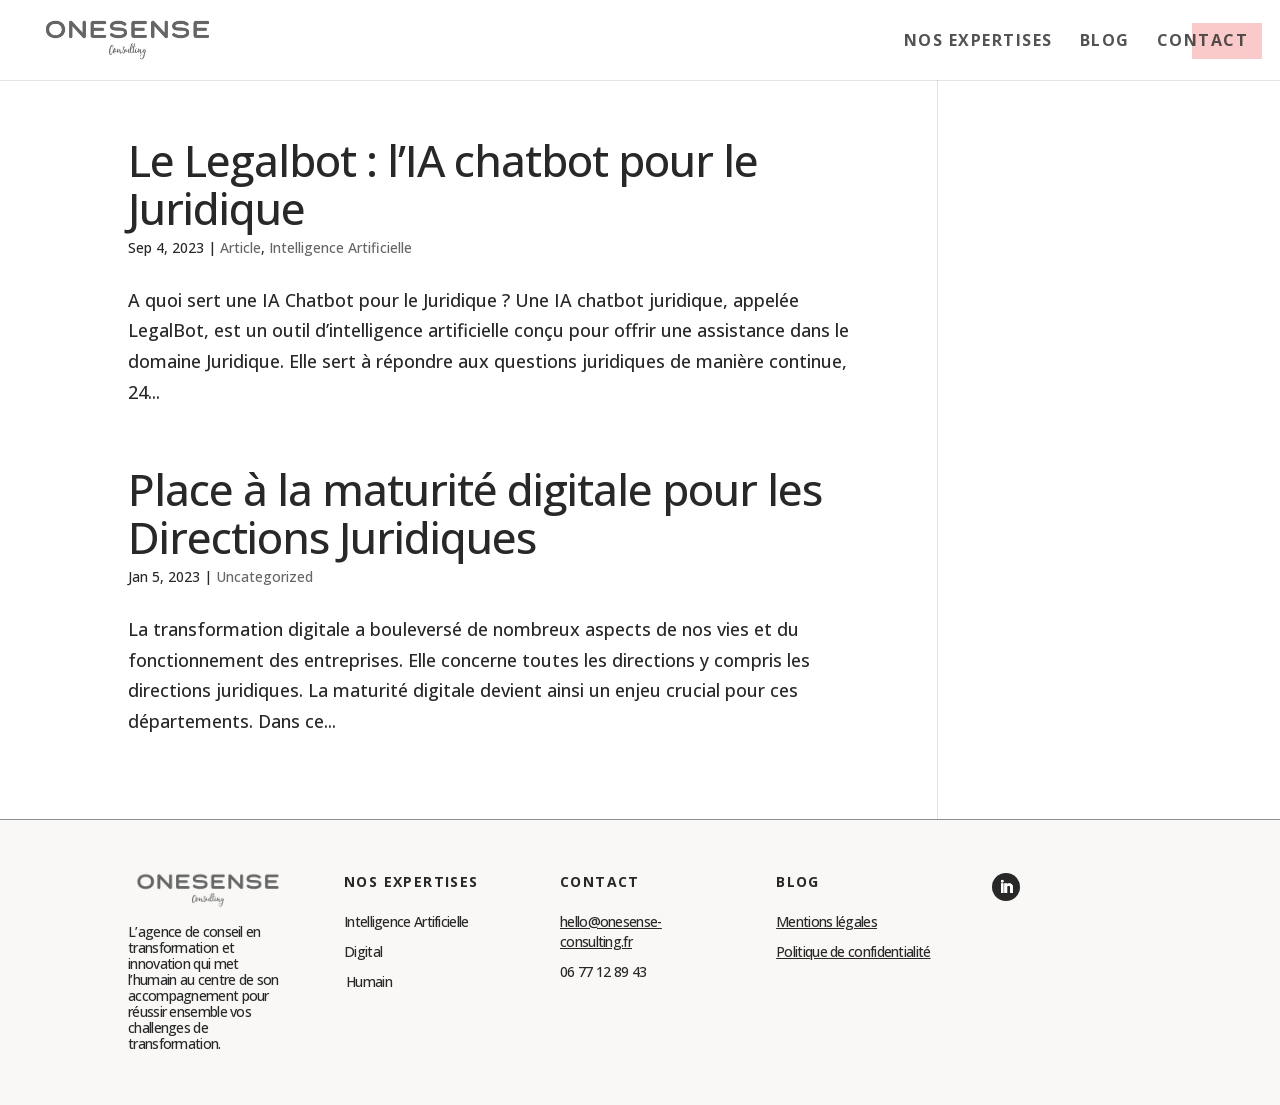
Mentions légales (826, 921)
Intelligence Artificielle (340, 247)
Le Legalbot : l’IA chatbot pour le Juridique (443, 184)
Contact (1203, 42)
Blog (1105, 42)
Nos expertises (978, 42)
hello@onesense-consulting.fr (611, 931)
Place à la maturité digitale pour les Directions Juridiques (475, 513)
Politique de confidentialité (853, 951)
